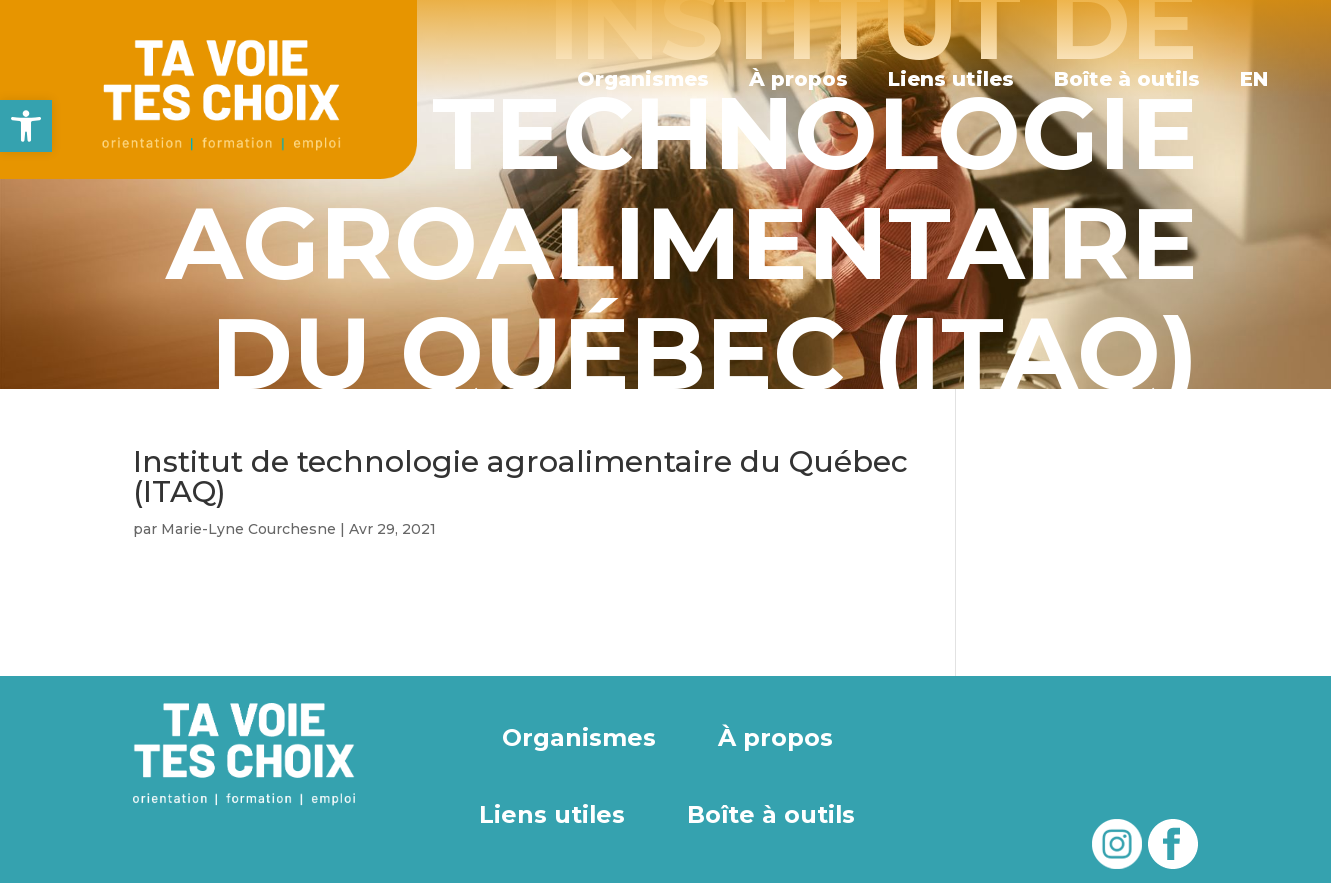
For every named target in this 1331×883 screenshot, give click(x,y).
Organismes (643, 79)
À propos (798, 79)
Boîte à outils (1127, 79)
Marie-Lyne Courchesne (248, 529)
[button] (26, 126)
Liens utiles (951, 79)
